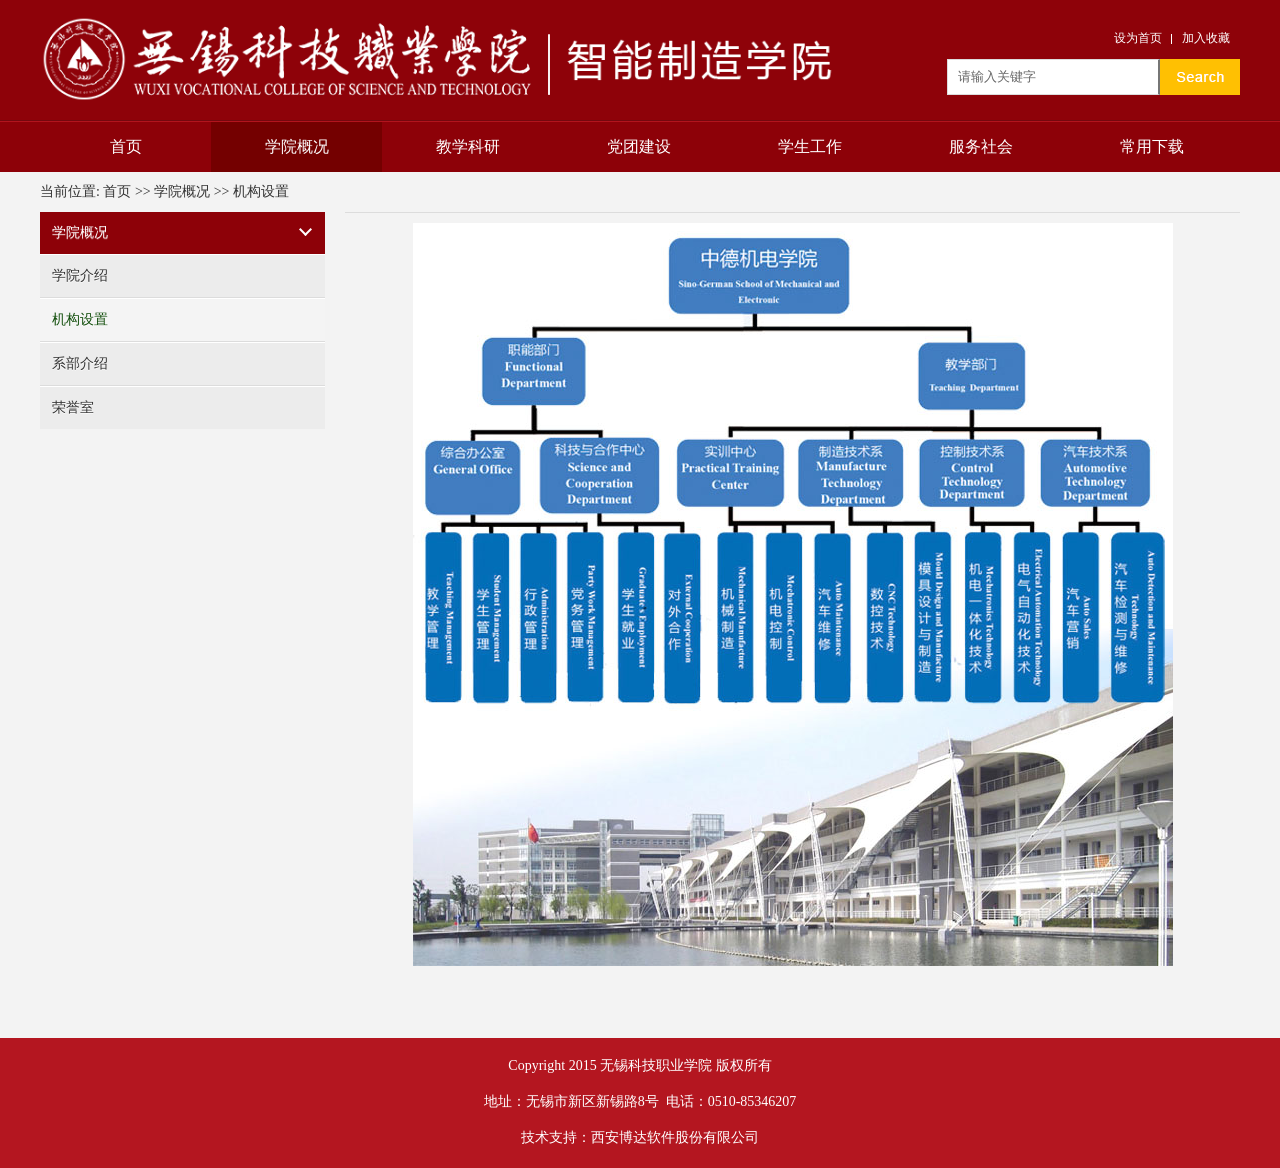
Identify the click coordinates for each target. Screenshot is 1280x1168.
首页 (126, 146)
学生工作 (810, 146)
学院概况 (297, 146)
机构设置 (261, 191)
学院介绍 (80, 275)
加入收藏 (1206, 38)
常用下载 (1152, 146)
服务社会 (981, 146)
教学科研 (468, 146)
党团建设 (639, 146)
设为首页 (1138, 38)
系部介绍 (80, 363)
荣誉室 (73, 407)
